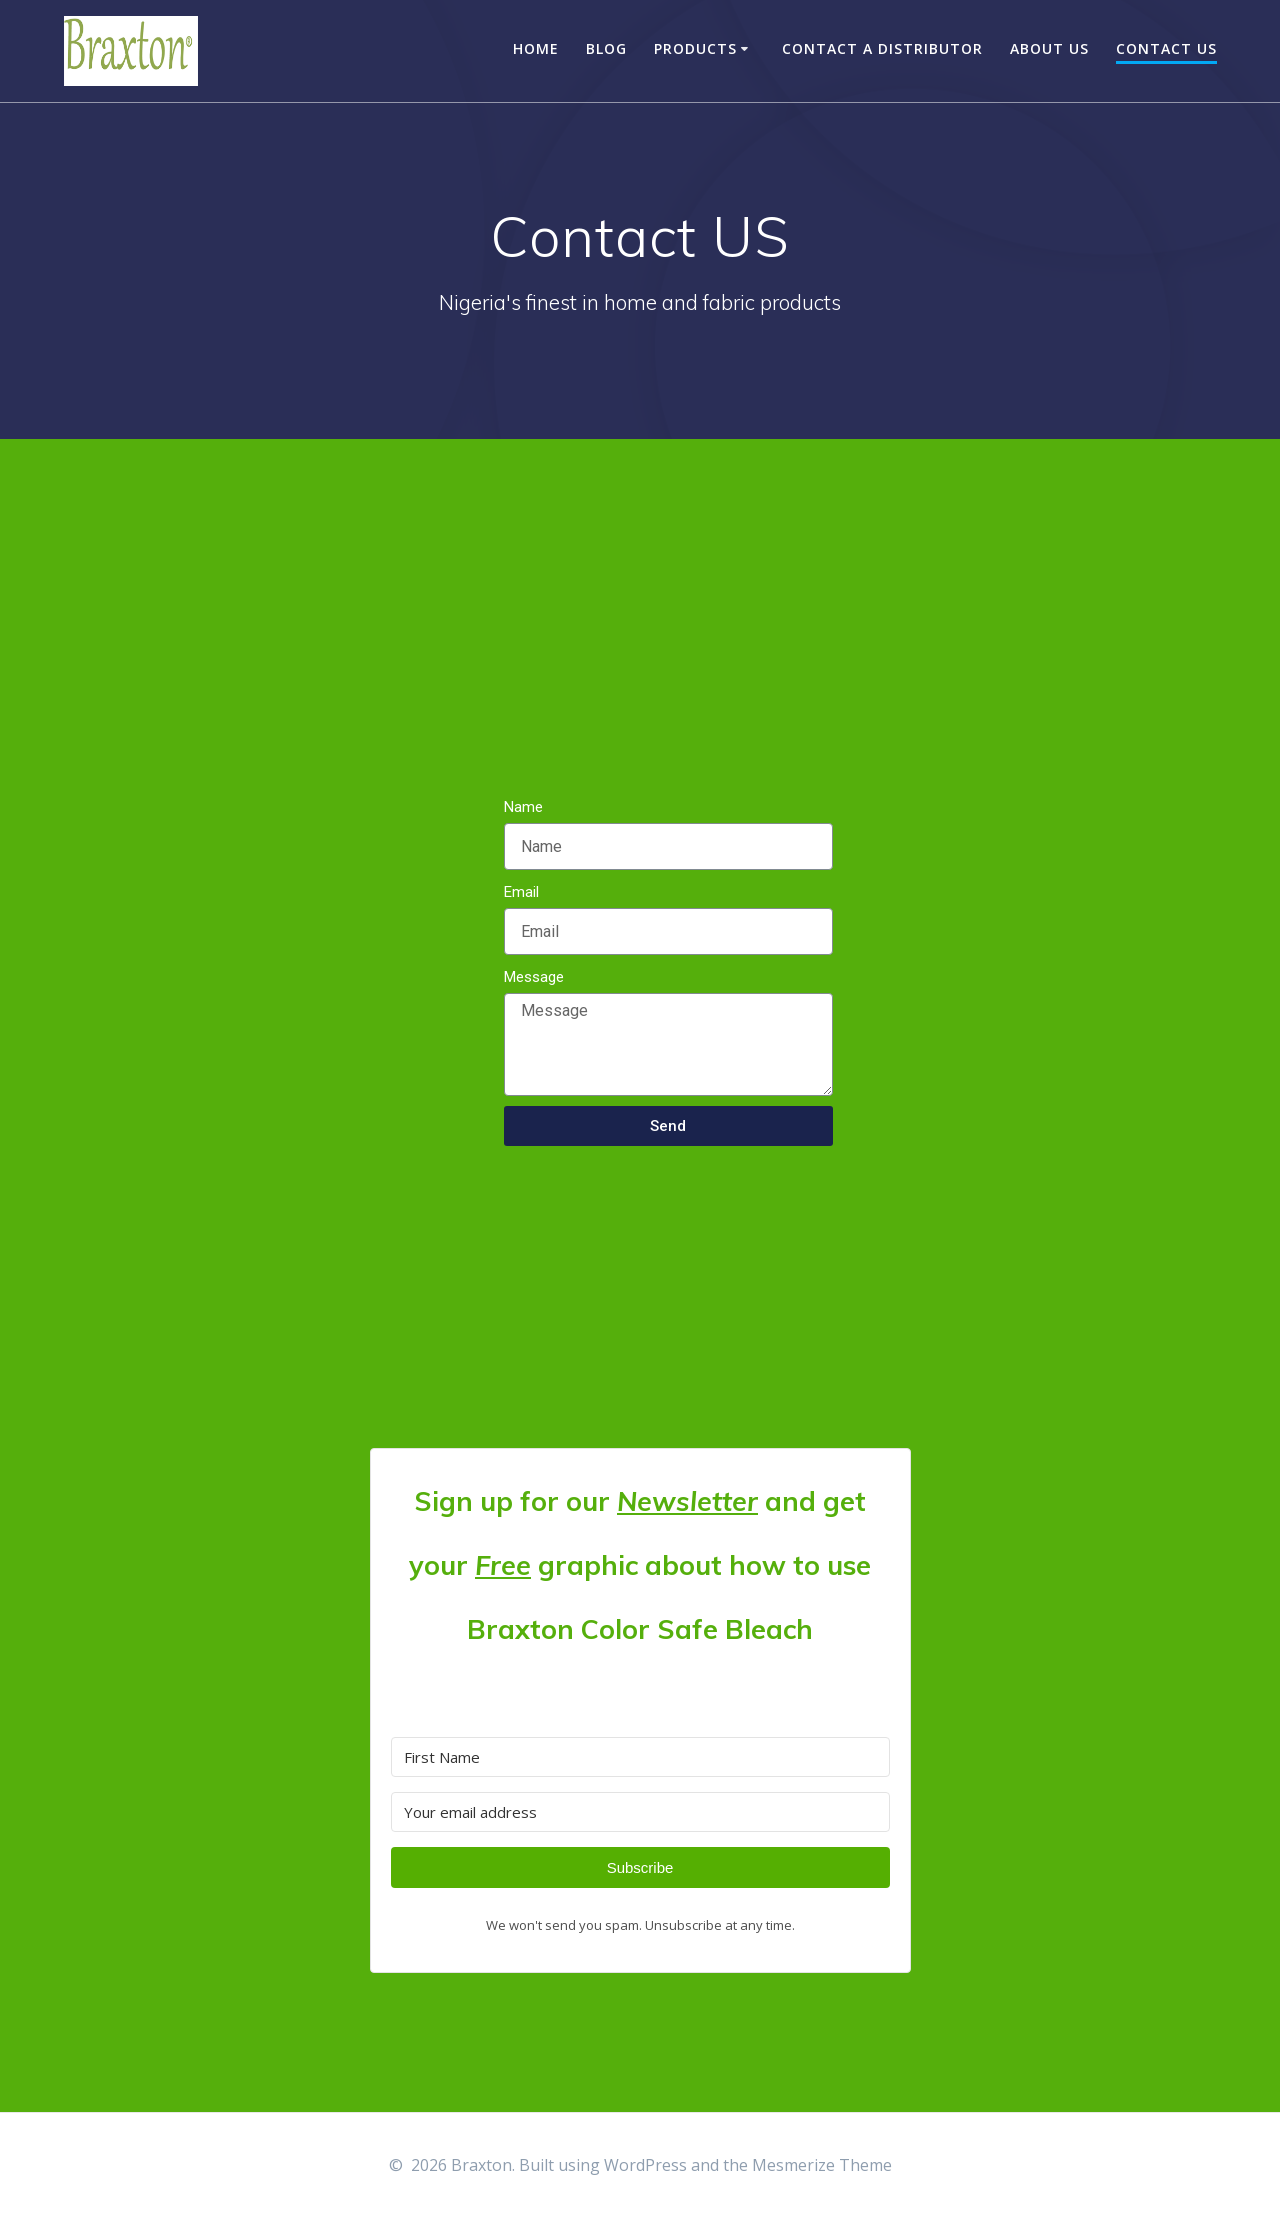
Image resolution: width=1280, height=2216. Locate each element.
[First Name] (640, 1757)
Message (534, 977)
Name (523, 807)
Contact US (1166, 48)
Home (536, 48)
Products (695, 48)
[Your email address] (640, 1812)
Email (521, 892)
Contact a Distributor (882, 48)
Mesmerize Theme (822, 2165)
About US (1049, 48)
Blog (606, 48)
